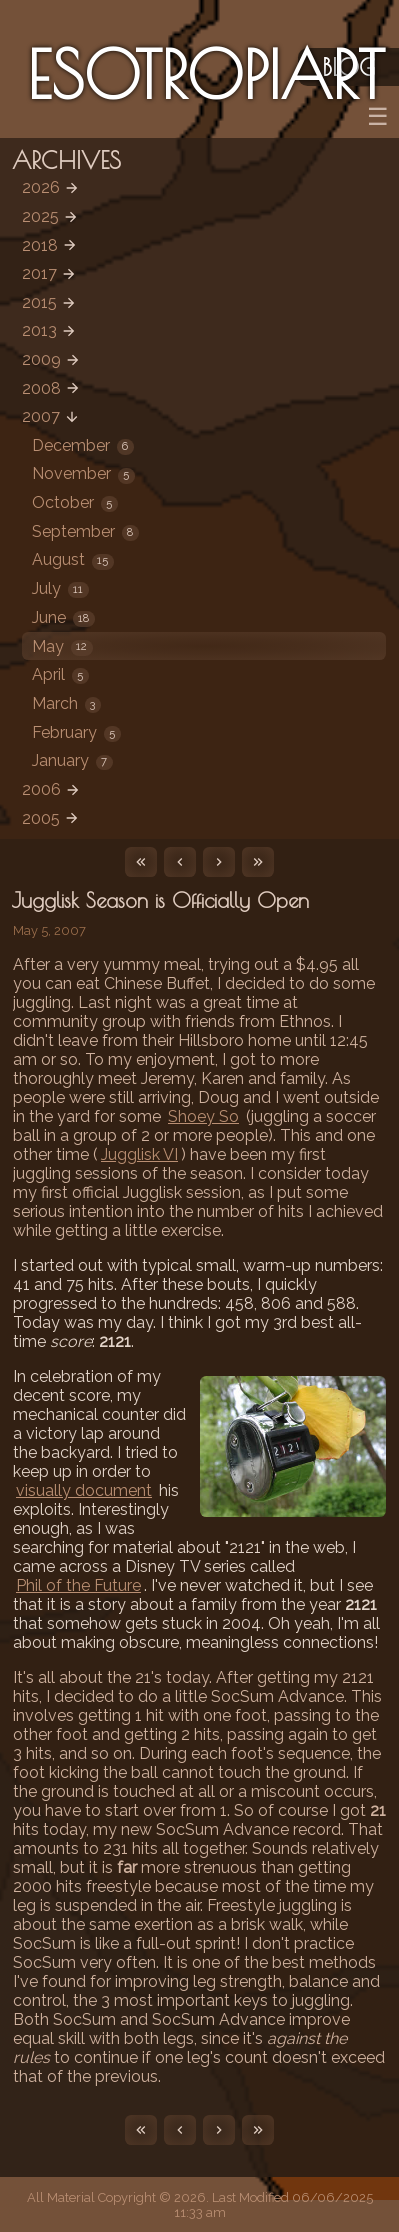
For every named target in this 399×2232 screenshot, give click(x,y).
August (73, 559)
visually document (84, 1490)
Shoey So (203, 1116)
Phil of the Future (78, 1585)
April (60, 674)
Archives (66, 160)
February (76, 732)
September (85, 531)
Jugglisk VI (139, 1154)
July (60, 588)
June (63, 617)
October (75, 502)
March (66, 703)
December (83, 445)
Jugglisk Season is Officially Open (160, 900)
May (62, 646)
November (83, 473)
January (72, 760)
